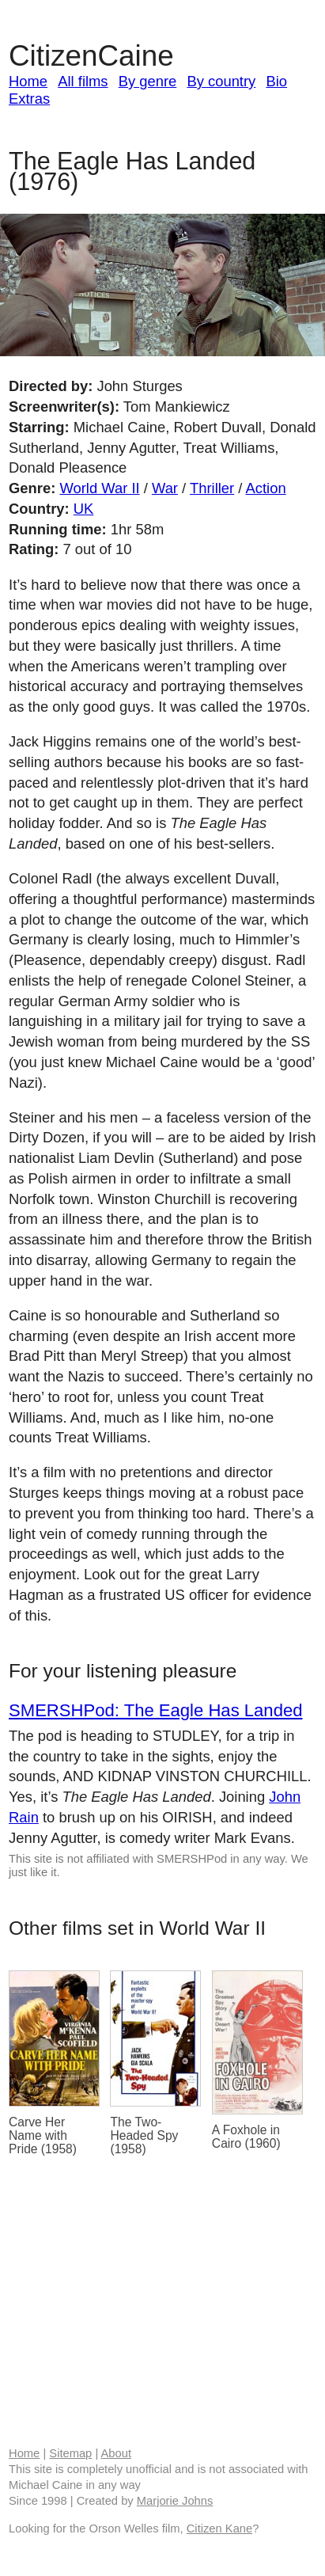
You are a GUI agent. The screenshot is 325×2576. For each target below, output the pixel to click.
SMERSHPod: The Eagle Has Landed (155, 1710)
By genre (148, 81)
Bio (276, 81)
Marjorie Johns (175, 2500)
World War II (99, 488)
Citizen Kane (219, 2528)
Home (28, 81)
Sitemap (70, 2453)
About (116, 2453)
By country (221, 81)
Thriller (212, 488)
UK (84, 508)
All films (83, 81)
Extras (29, 98)
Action (266, 488)
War (165, 488)
